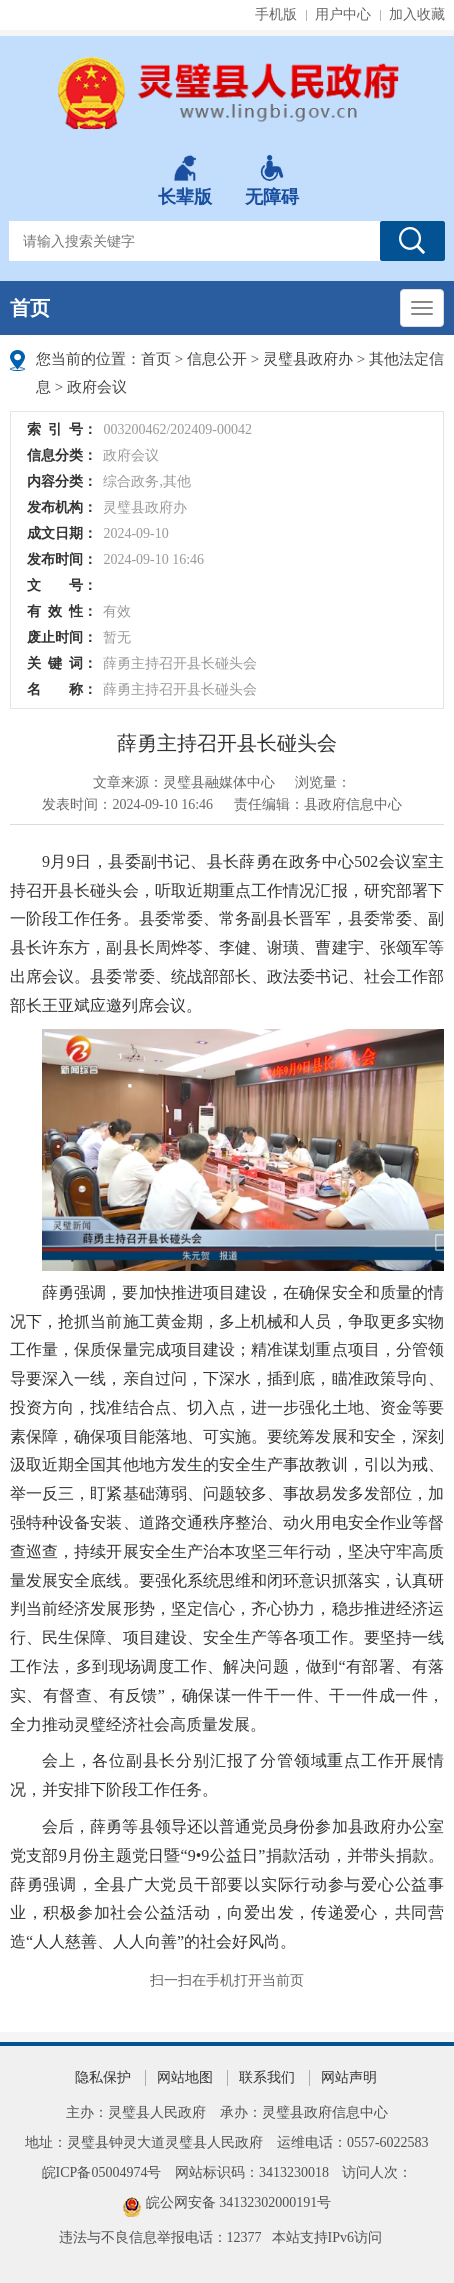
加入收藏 (417, 14)
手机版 (276, 14)
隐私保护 (103, 2077)
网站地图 (185, 2077)
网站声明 (349, 2077)
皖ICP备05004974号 (102, 2172)
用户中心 (343, 14)
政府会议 (97, 387)
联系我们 (267, 2077)
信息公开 (217, 359)
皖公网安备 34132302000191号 (239, 2202)
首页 (30, 308)
